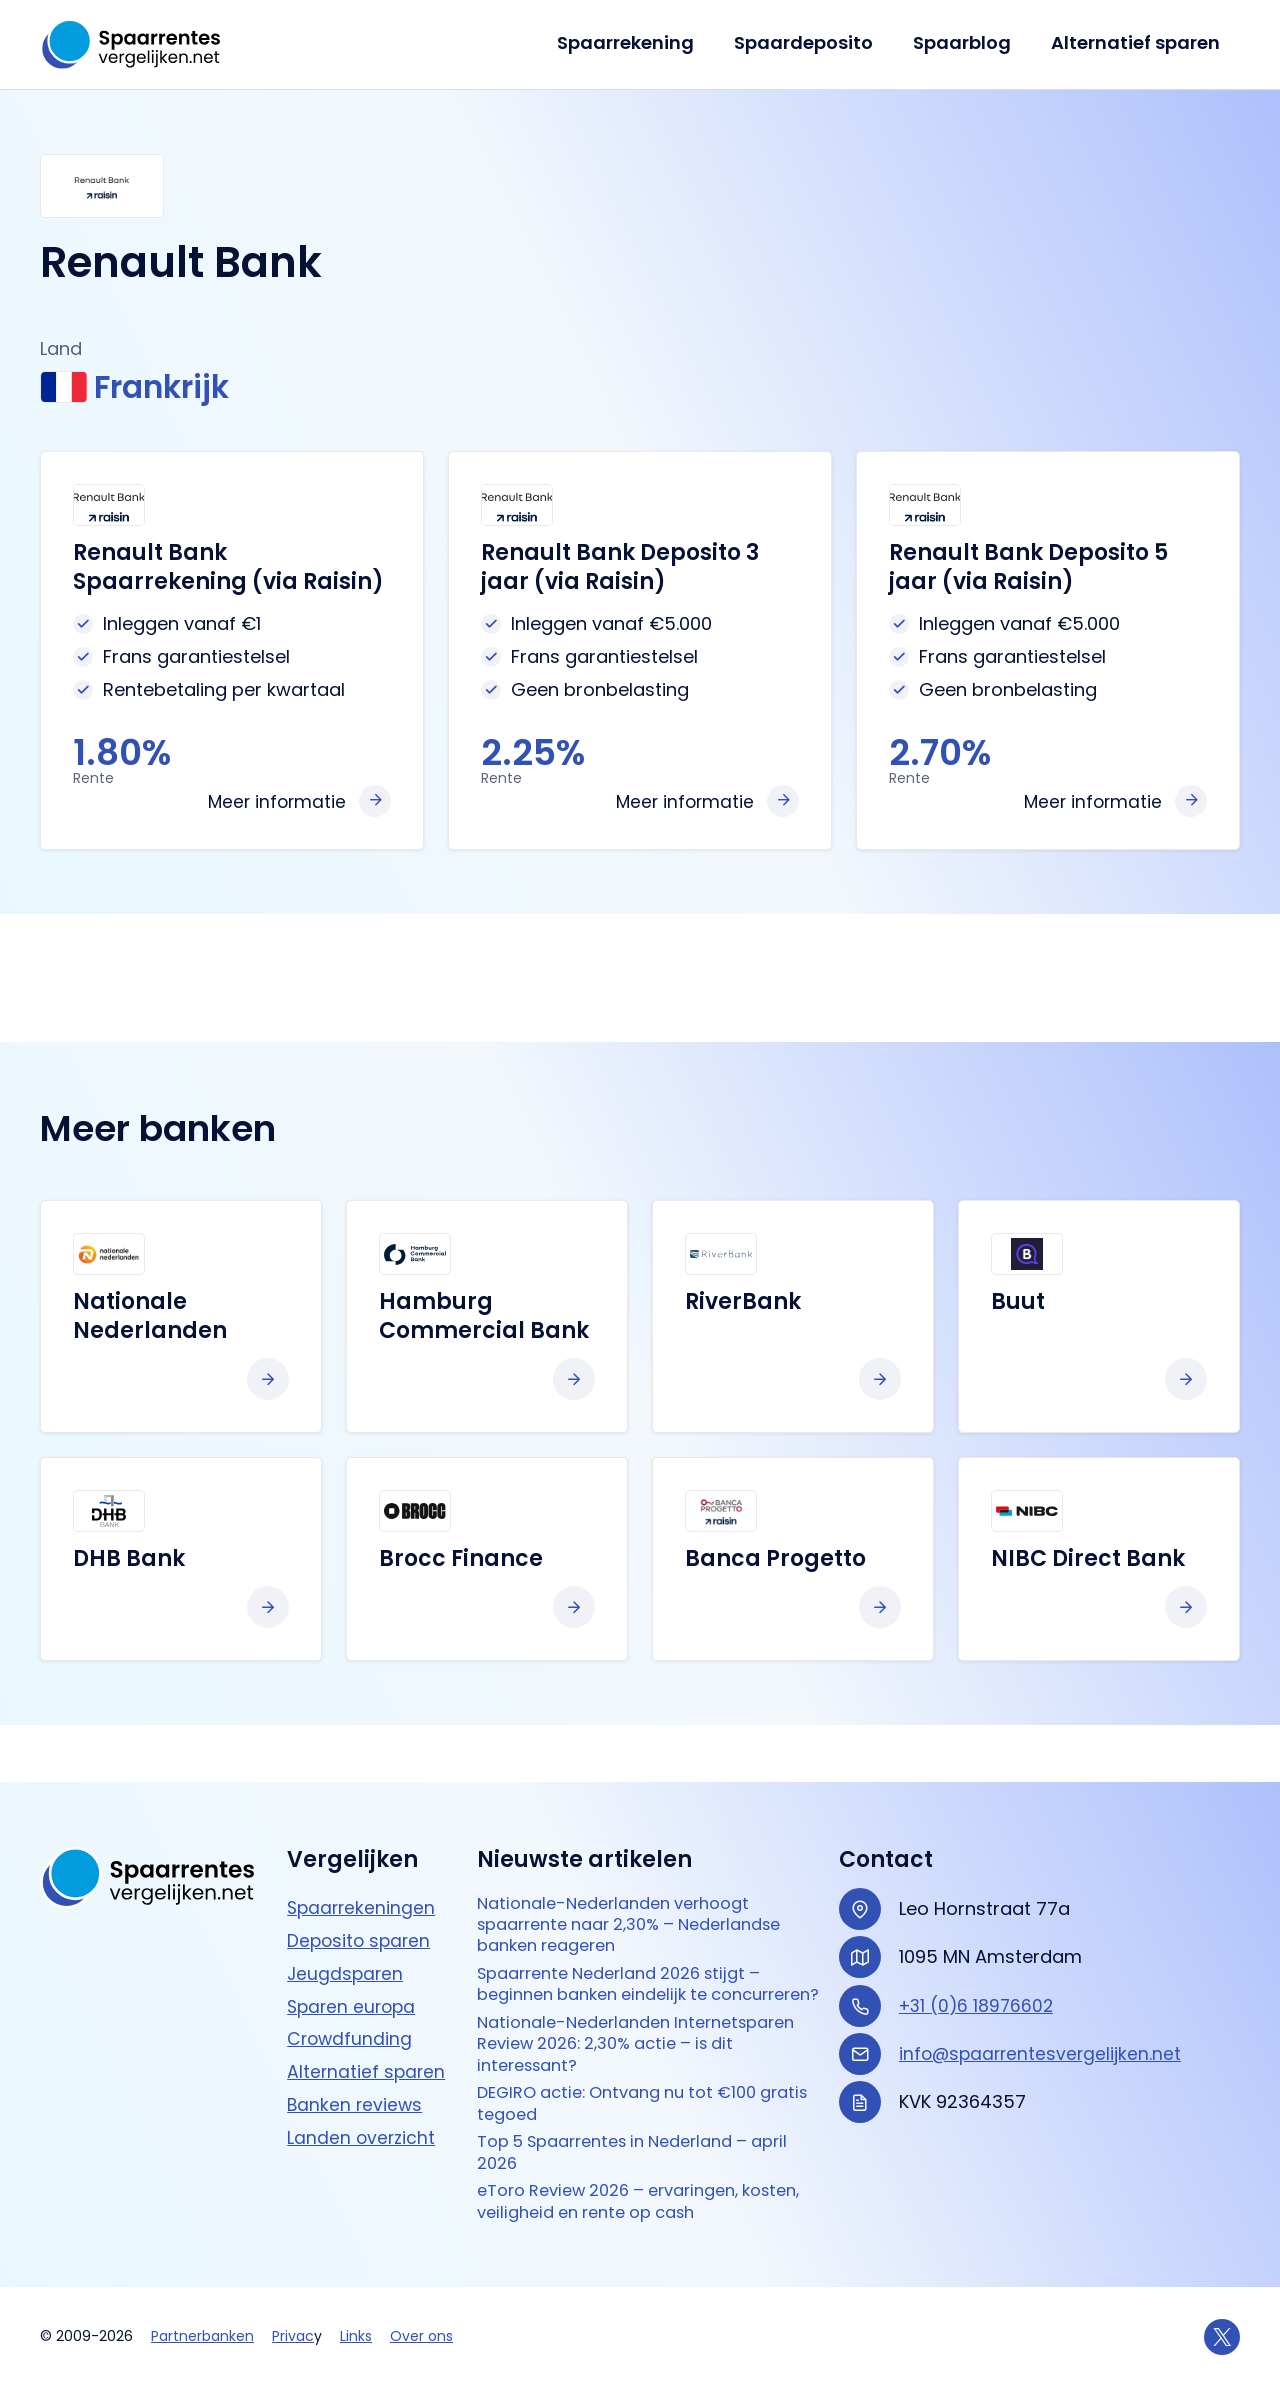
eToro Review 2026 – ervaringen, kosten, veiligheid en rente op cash (631, 2199)
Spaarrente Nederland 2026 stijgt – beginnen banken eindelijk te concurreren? (633, 1952)
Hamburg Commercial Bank (484, 1320)
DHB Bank (129, 1562)
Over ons (421, 2336)
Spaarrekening (639, 42)
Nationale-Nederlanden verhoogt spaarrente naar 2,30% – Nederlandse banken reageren (645, 1875)
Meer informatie (275, 805)
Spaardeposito (813, 42)
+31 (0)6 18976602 (979, 1952)
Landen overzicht (362, 2084)
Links (356, 2336)
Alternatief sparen (1137, 42)
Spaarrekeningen (363, 1854)
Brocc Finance (461, 1562)
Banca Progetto (775, 1562)
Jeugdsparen (346, 1920)
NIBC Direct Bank (1088, 1562)
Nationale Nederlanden (150, 1320)
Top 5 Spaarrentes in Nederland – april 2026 (627, 2146)
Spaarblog (968, 42)
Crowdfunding (351, 1986)
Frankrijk (145, 389)
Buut (1018, 1305)
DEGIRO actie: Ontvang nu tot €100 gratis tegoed (630, 2093)
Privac (293, 2336)
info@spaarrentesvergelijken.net (1043, 2000)
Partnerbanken (202, 2336)
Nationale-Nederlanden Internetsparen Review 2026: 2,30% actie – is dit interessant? (631, 2028)
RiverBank (743, 1305)
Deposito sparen (361, 1887)
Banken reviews (356, 2051)
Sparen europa (354, 1953)
